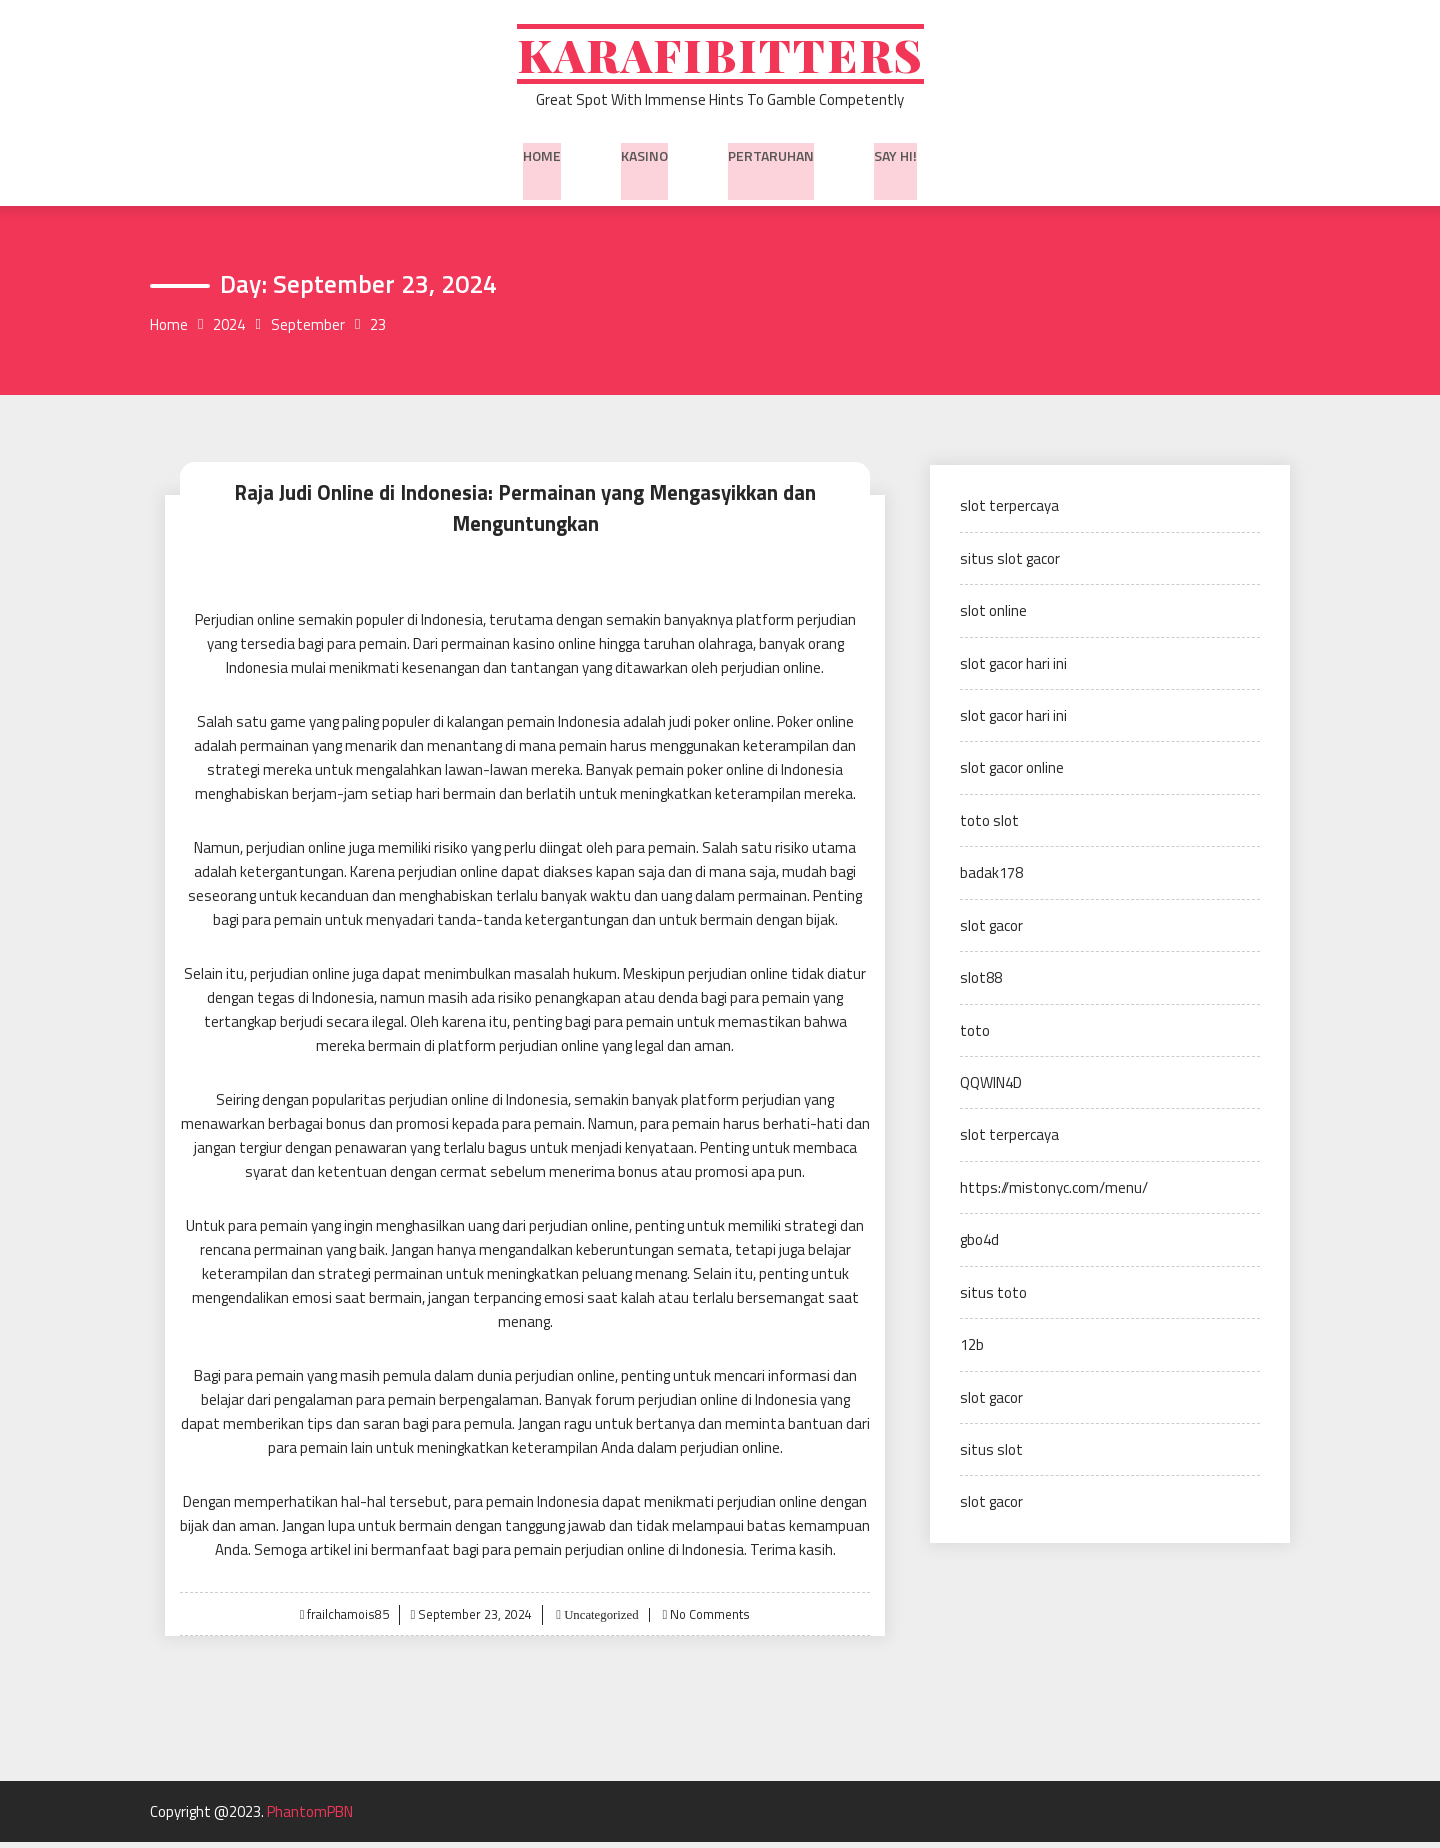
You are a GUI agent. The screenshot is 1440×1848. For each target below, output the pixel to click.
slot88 (981, 985)
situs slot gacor (1010, 566)
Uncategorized (599, 1620)
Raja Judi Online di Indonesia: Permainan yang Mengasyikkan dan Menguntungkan (525, 514)
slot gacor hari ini (1013, 671)
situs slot (991, 1457)
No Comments (712, 1620)
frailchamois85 (346, 1620)
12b (972, 1352)
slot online (993, 618)
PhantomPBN (310, 1817)
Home (542, 159)
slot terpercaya (1009, 513)
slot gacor (991, 933)
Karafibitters (720, 57)
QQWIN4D (991, 1090)
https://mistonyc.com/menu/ (1054, 1195)
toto (975, 1038)
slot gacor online (1012, 775)
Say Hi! (895, 159)
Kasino (644, 159)
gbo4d (979, 1247)
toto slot (989, 828)
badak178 (991, 880)
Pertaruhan (771, 159)
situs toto (993, 1300)
